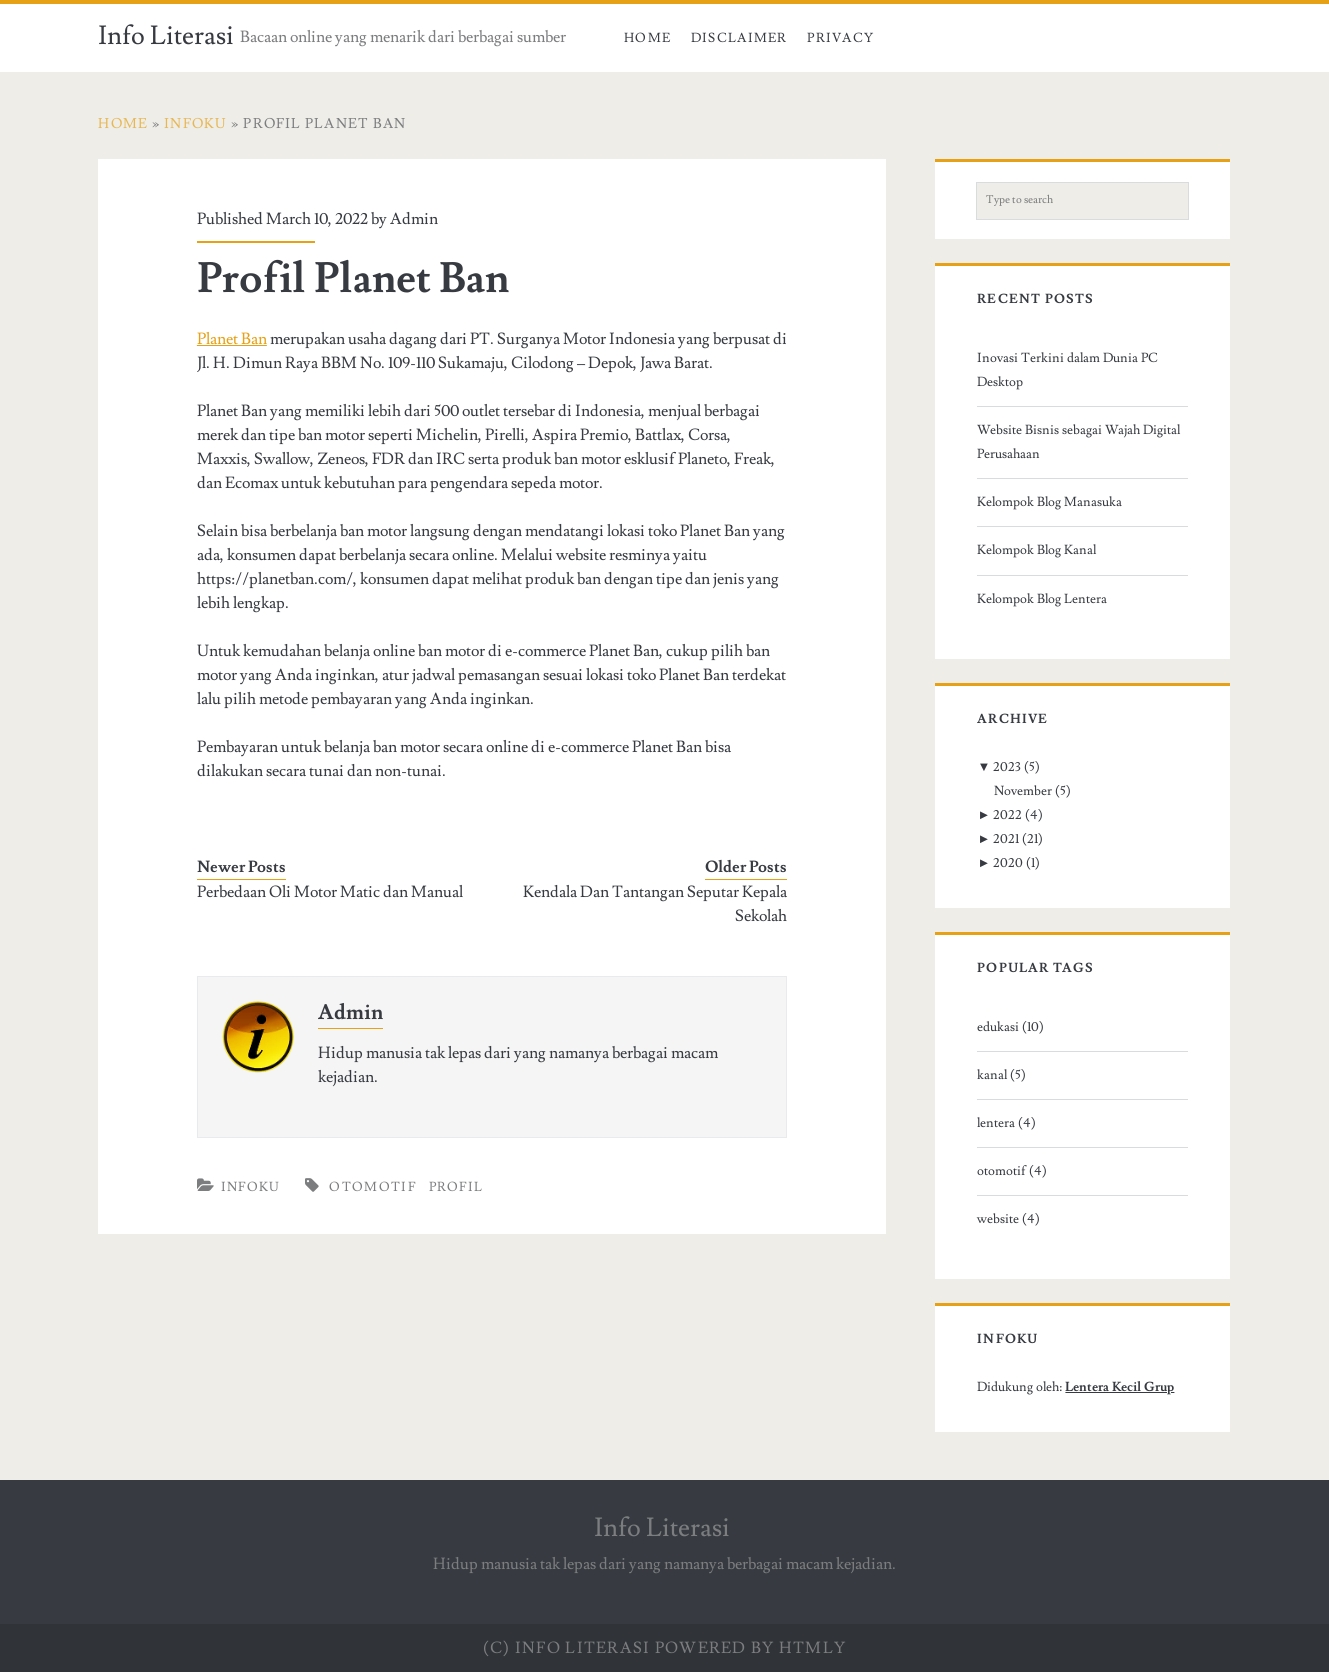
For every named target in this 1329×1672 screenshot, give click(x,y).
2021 (1006, 839)
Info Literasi (166, 36)
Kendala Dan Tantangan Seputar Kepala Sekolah (655, 904)
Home (647, 38)
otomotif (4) (1012, 1171)
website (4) (1008, 1219)
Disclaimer (739, 38)
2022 (1007, 815)
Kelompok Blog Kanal (1036, 550)
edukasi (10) (1010, 1027)
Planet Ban (232, 339)
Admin (414, 219)
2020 (1008, 863)
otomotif (372, 1187)
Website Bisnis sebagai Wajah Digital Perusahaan (1078, 442)
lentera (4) (1006, 1123)
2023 (1007, 767)
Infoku (251, 1187)
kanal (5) (1001, 1075)
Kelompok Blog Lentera (1042, 599)
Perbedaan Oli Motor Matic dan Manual (330, 892)
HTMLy (812, 1648)
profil (456, 1187)
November (1023, 791)
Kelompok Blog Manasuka (1049, 502)
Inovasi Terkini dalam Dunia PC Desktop (1067, 370)
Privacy (840, 38)
